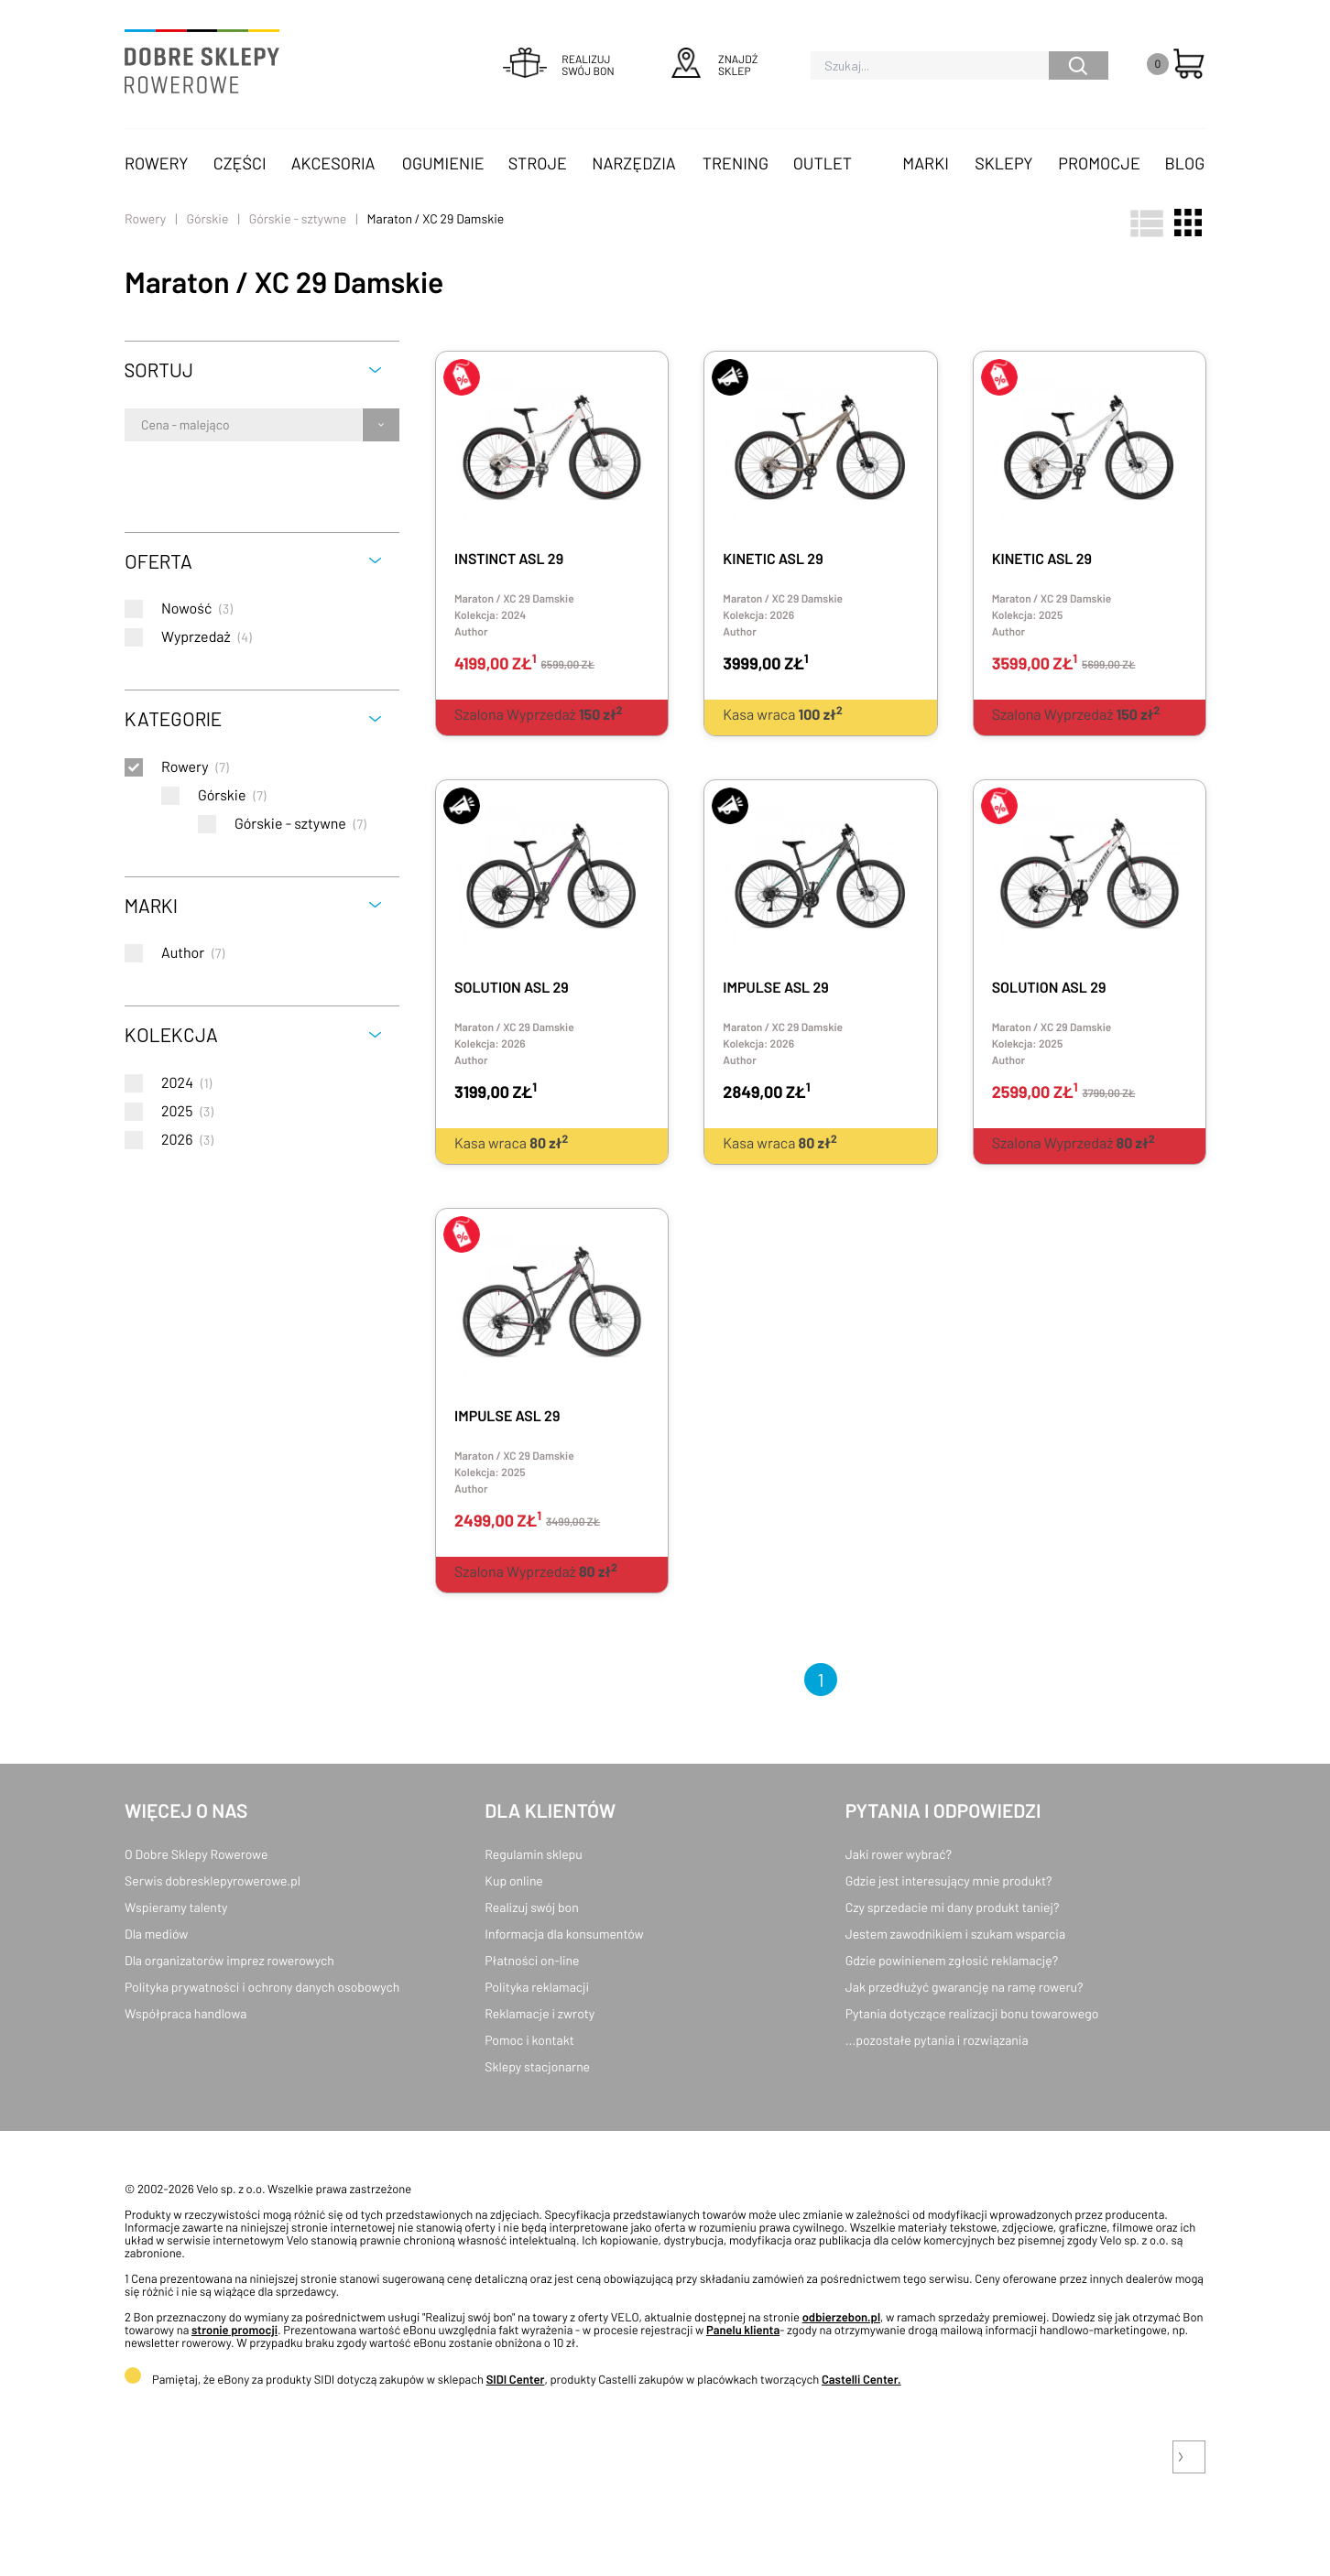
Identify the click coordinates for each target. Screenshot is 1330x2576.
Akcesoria (333, 163)
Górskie (207, 218)
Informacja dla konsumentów (564, 1933)
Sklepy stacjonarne (537, 2066)
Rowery (157, 163)
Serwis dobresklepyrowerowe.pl (212, 1880)
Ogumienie (443, 163)
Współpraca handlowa (185, 2013)
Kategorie (173, 718)
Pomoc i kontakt (529, 2040)
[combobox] (142, 425)
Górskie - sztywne (298, 218)
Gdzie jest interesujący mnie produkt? (948, 1880)
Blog (1184, 163)
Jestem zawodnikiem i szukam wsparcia (955, 1933)
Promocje (1099, 163)
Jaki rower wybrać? (898, 1854)
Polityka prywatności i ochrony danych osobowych (262, 1986)
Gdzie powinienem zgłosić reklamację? (952, 1960)
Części (240, 163)
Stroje (537, 163)
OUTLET (822, 163)
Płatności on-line (532, 1960)
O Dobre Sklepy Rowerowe (196, 1854)
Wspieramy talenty (176, 1907)
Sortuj (159, 369)
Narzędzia (633, 163)
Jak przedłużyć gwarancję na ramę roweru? (964, 1986)
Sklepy (1003, 163)
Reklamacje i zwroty (539, 2013)
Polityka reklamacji (537, 1986)
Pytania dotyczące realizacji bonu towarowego (972, 2013)
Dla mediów (156, 1933)
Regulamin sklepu (534, 1854)
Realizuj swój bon (531, 1907)
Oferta (158, 560)
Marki (925, 163)
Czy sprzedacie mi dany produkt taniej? (952, 1907)
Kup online (513, 1880)
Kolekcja (171, 1034)
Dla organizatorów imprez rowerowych (229, 1960)
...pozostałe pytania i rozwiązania (937, 2040)
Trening (736, 163)
